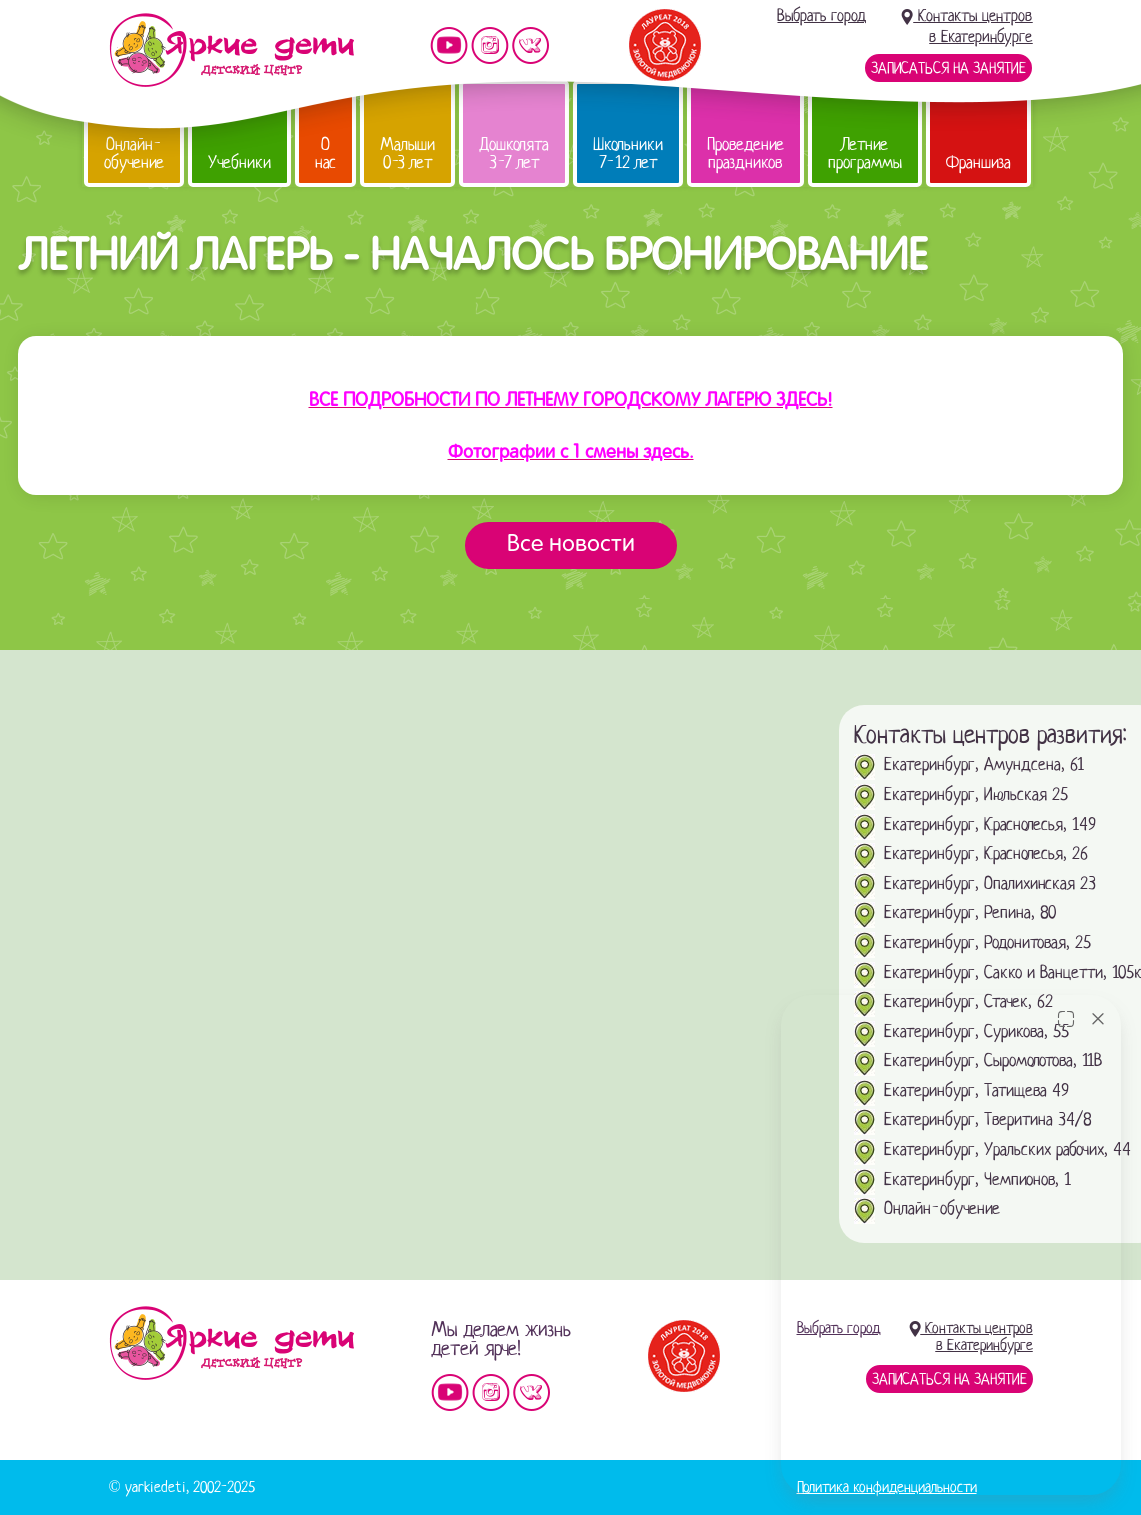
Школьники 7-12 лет (628, 153)
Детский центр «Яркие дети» (231, 1343)
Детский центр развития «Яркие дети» (231, 50)
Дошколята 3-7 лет (514, 153)
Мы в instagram (490, 45)
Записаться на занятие (948, 68)
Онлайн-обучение (134, 153)
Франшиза (978, 162)
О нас (325, 153)
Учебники (239, 162)
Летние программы (865, 153)
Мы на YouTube (449, 45)
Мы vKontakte (531, 45)
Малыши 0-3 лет (407, 153)
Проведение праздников (745, 153)
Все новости (571, 545)
